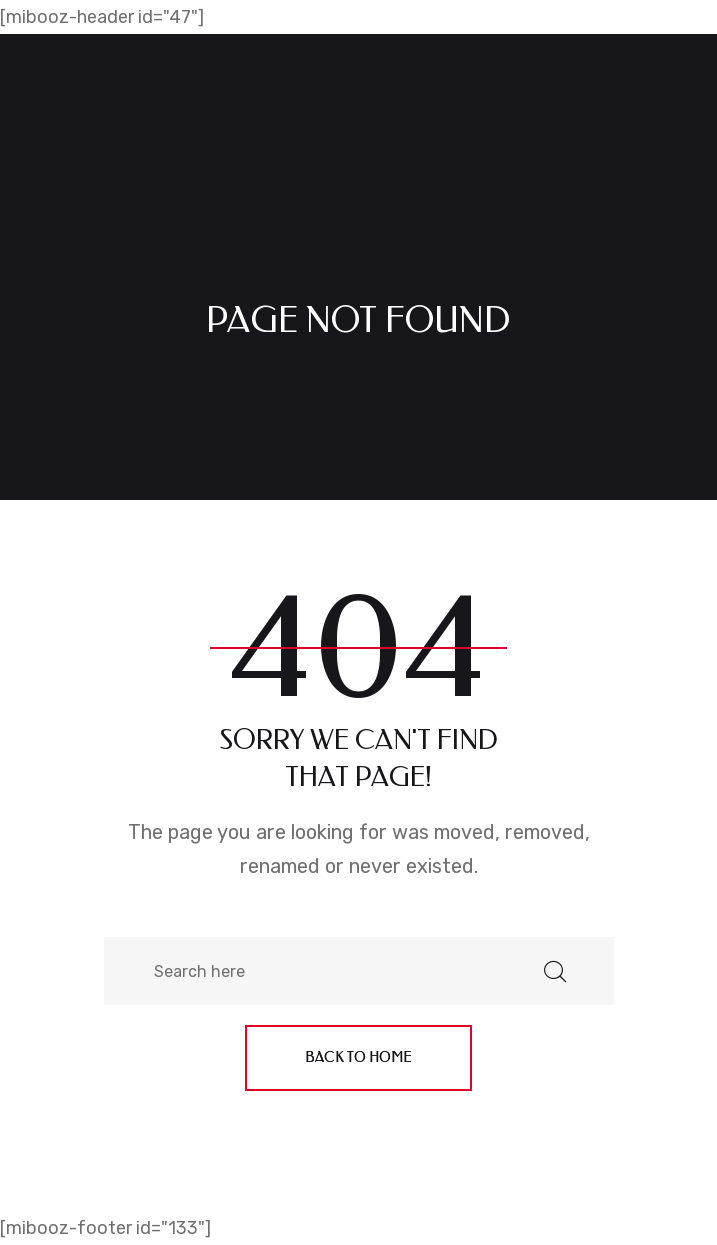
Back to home (358, 1057)
